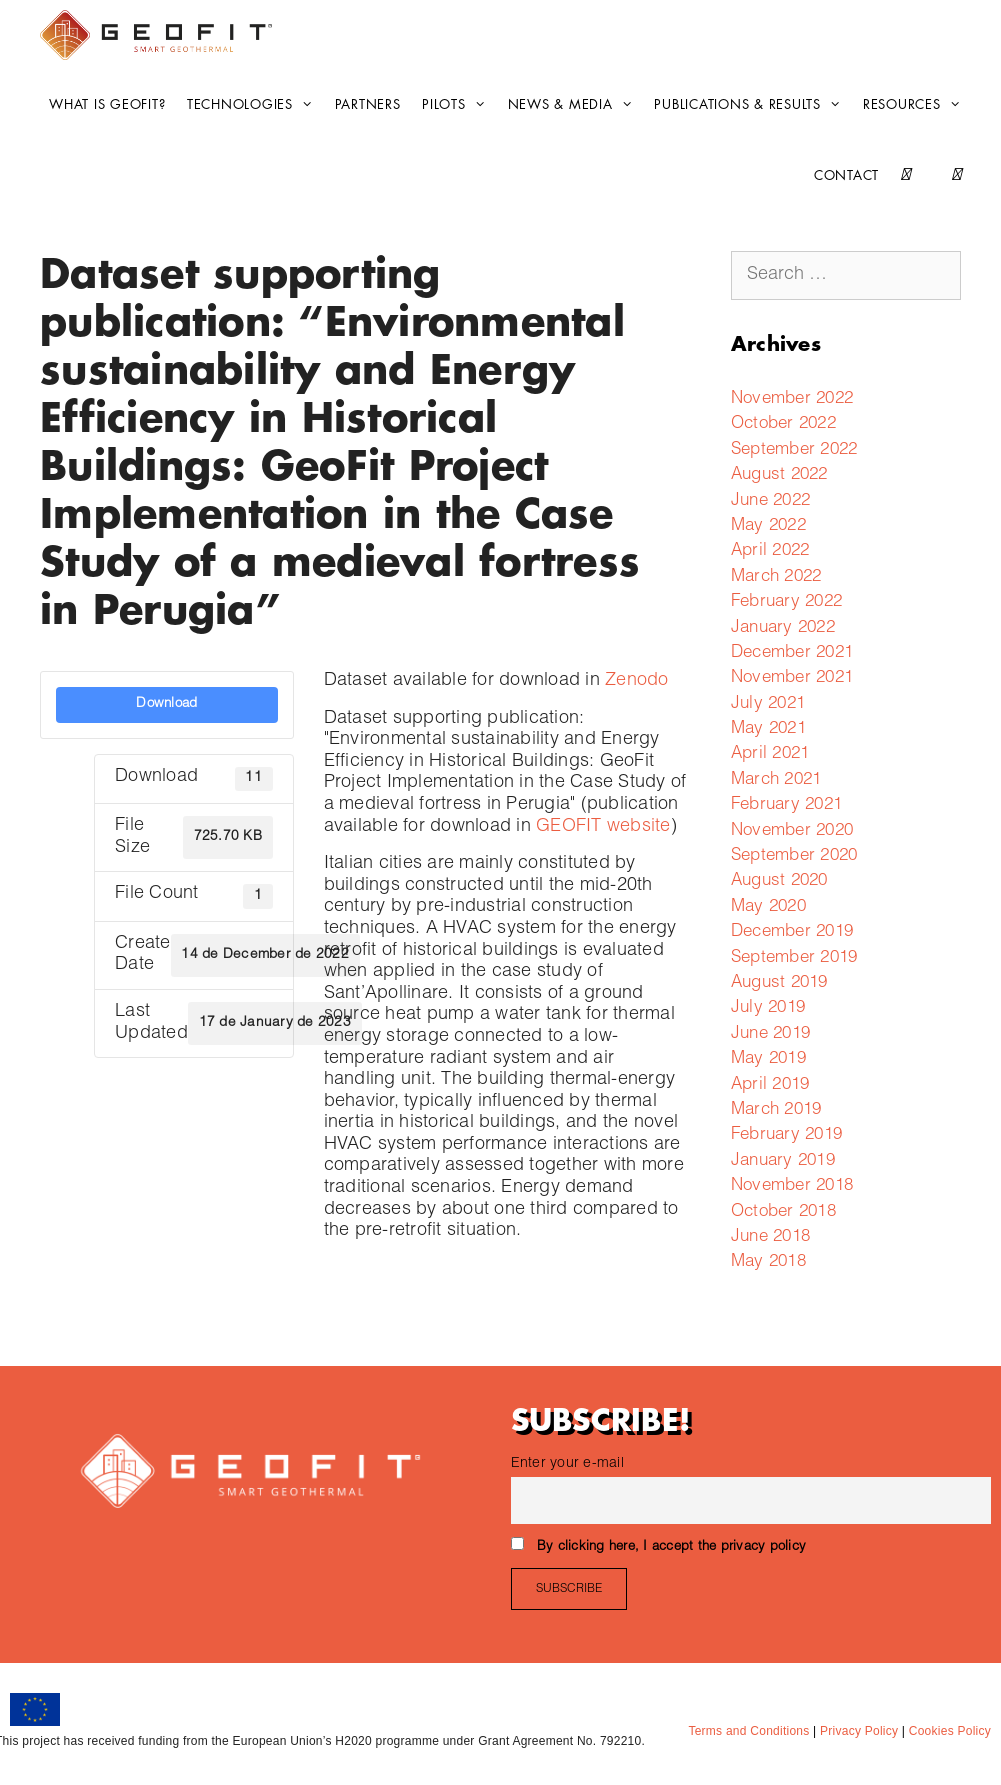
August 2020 (779, 881)
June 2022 (770, 501)
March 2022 (776, 577)
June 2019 (770, 1034)
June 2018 (770, 1237)
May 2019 (768, 1059)
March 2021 (776, 780)
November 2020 (792, 831)
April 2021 (770, 754)
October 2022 (783, 424)
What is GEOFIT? (107, 104)
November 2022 (792, 399)
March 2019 (776, 1110)
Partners (368, 104)
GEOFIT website (603, 827)
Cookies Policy (948, 1731)
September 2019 (794, 958)
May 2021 (768, 729)
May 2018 (768, 1262)
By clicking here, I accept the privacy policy (671, 1547)
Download (166, 704)
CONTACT (846, 175)
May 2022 (768, 526)
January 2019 (783, 1161)
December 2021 (792, 653)
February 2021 (786, 805)
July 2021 (768, 704)
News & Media (575, 105)
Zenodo (637, 681)
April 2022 (770, 551)
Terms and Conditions (748, 1731)
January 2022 (783, 628)
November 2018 (792, 1186)
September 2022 (794, 450)
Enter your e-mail (567, 1464)
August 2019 (779, 983)
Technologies (255, 105)
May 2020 (768, 907)
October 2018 (783, 1212)
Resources (917, 105)
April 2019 (770, 1085)
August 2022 (779, 475)
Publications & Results (752, 105)
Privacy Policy (857, 1731)
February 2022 (786, 602)
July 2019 (768, 1008)
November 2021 (792, 678)
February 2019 (786, 1135)
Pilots (459, 105)
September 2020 (794, 856)
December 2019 (792, 932)
